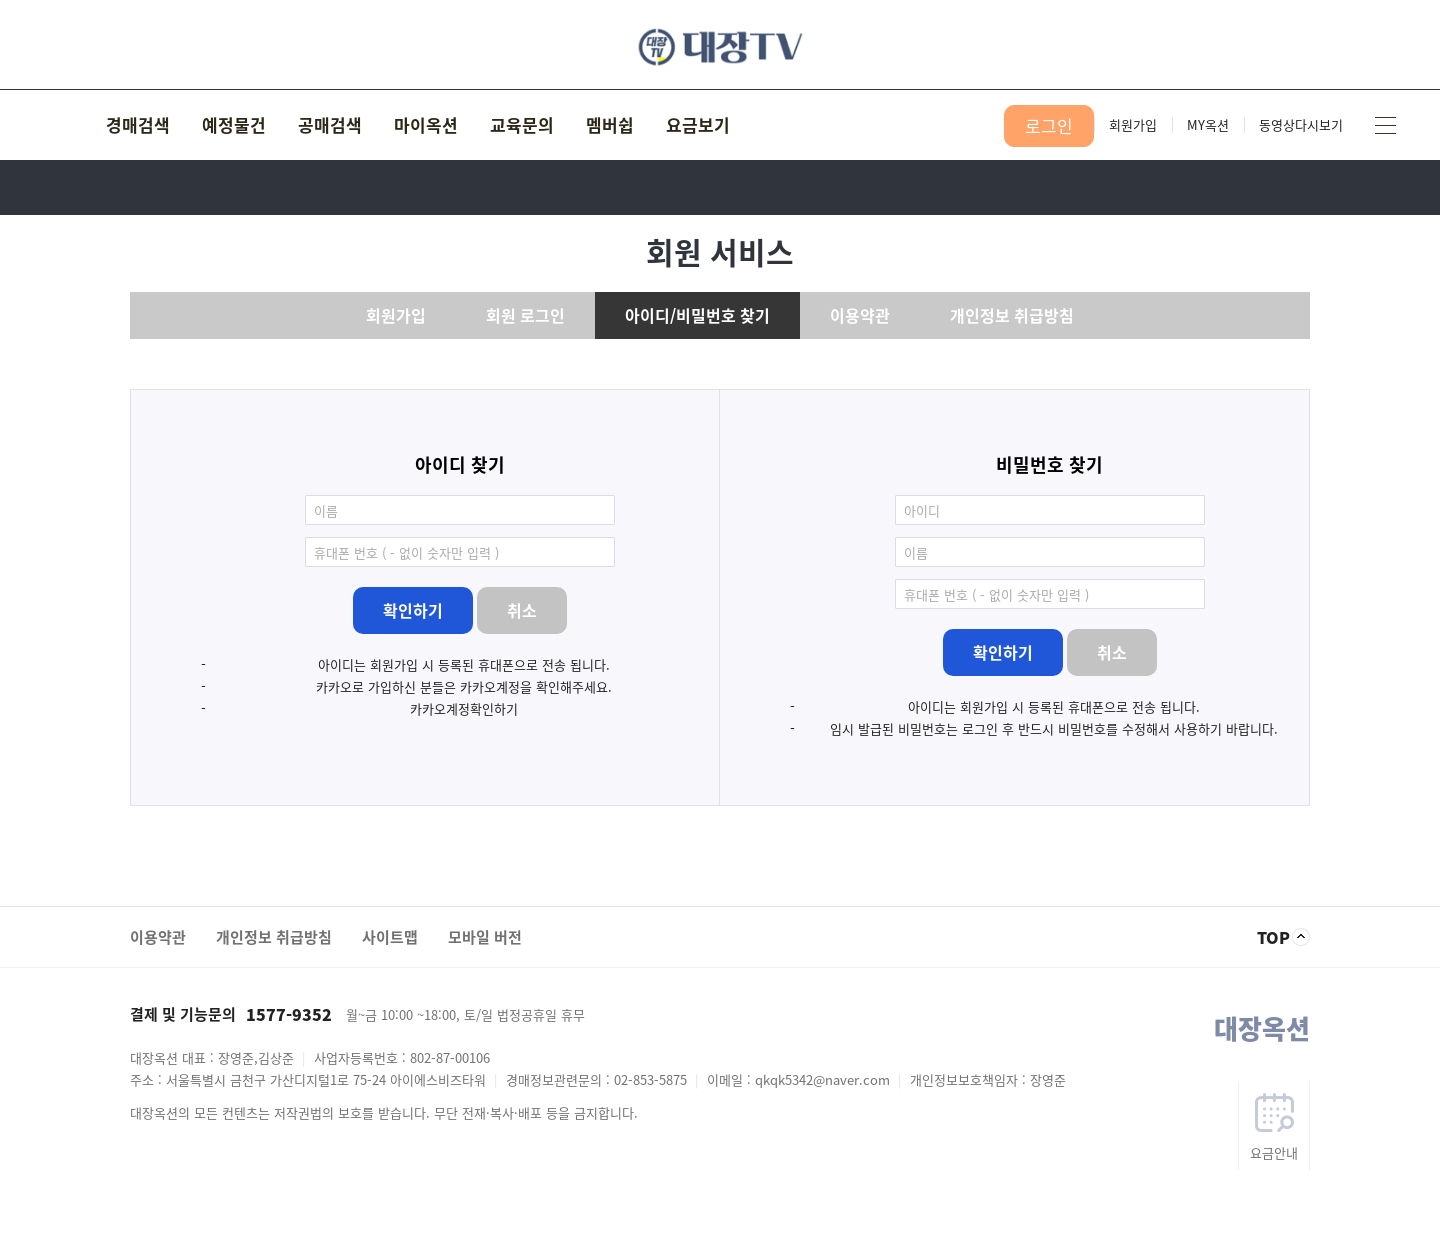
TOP (1273, 937)
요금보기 (698, 124)
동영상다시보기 (1301, 124)
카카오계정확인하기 (464, 708)
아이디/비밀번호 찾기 (697, 315)
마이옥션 (426, 124)
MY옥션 (1208, 124)
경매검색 (138, 124)
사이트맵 (1385, 125)
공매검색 (330, 124)
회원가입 (1133, 124)
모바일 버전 (485, 937)
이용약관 (860, 315)
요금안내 (1274, 1152)
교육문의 (522, 124)
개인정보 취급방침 (1012, 315)
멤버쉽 (610, 124)
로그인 (1049, 125)
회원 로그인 (525, 315)
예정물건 (234, 124)
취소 (522, 610)
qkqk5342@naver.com (822, 1079)
